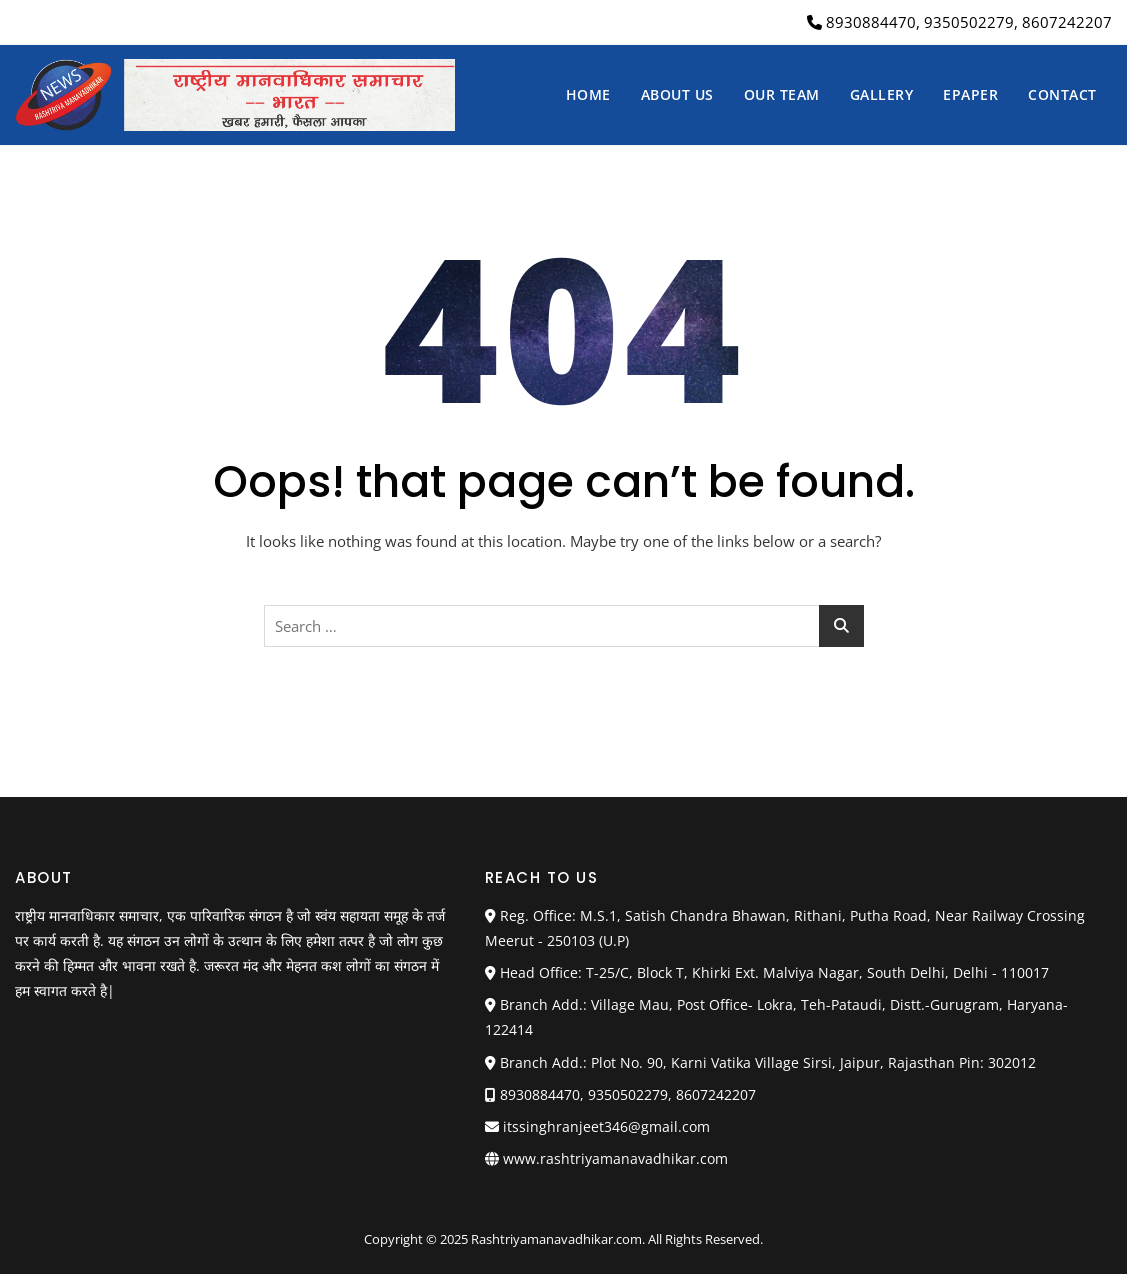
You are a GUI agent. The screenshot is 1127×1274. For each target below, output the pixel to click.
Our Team (782, 94)
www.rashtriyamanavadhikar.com (615, 1158)
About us (677, 94)
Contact (1062, 94)
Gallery (882, 94)
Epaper (970, 94)
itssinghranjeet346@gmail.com (597, 1126)
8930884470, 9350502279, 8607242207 (959, 22)
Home (588, 94)
